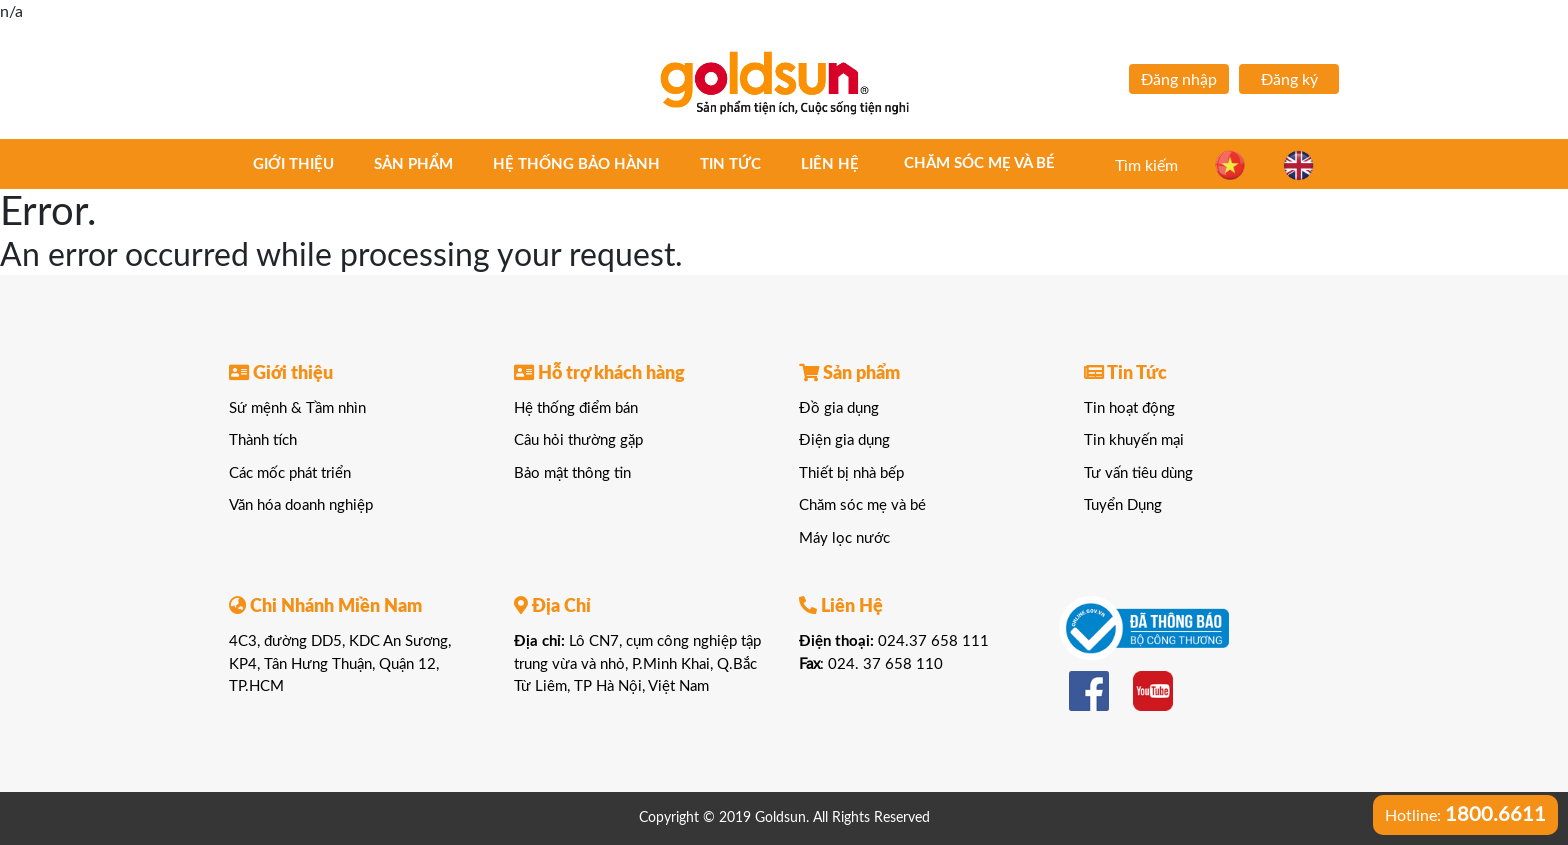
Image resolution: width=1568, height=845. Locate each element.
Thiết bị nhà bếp (851, 473)
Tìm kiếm (1146, 166)
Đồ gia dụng (839, 408)
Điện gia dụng (844, 440)
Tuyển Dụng (1123, 505)
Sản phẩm (413, 164)
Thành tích (263, 440)
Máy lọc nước (844, 538)
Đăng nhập (1179, 80)
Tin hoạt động (1129, 408)
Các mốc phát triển (290, 473)
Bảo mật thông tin (572, 473)
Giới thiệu (293, 164)
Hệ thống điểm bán (576, 408)
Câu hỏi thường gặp (578, 440)
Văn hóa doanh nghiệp (301, 505)
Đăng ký (1289, 80)
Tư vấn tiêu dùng (1138, 473)
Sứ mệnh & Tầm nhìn (297, 408)
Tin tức (730, 164)
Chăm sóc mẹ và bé (979, 163)
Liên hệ (830, 164)
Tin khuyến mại (1134, 440)
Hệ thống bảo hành (576, 164)
